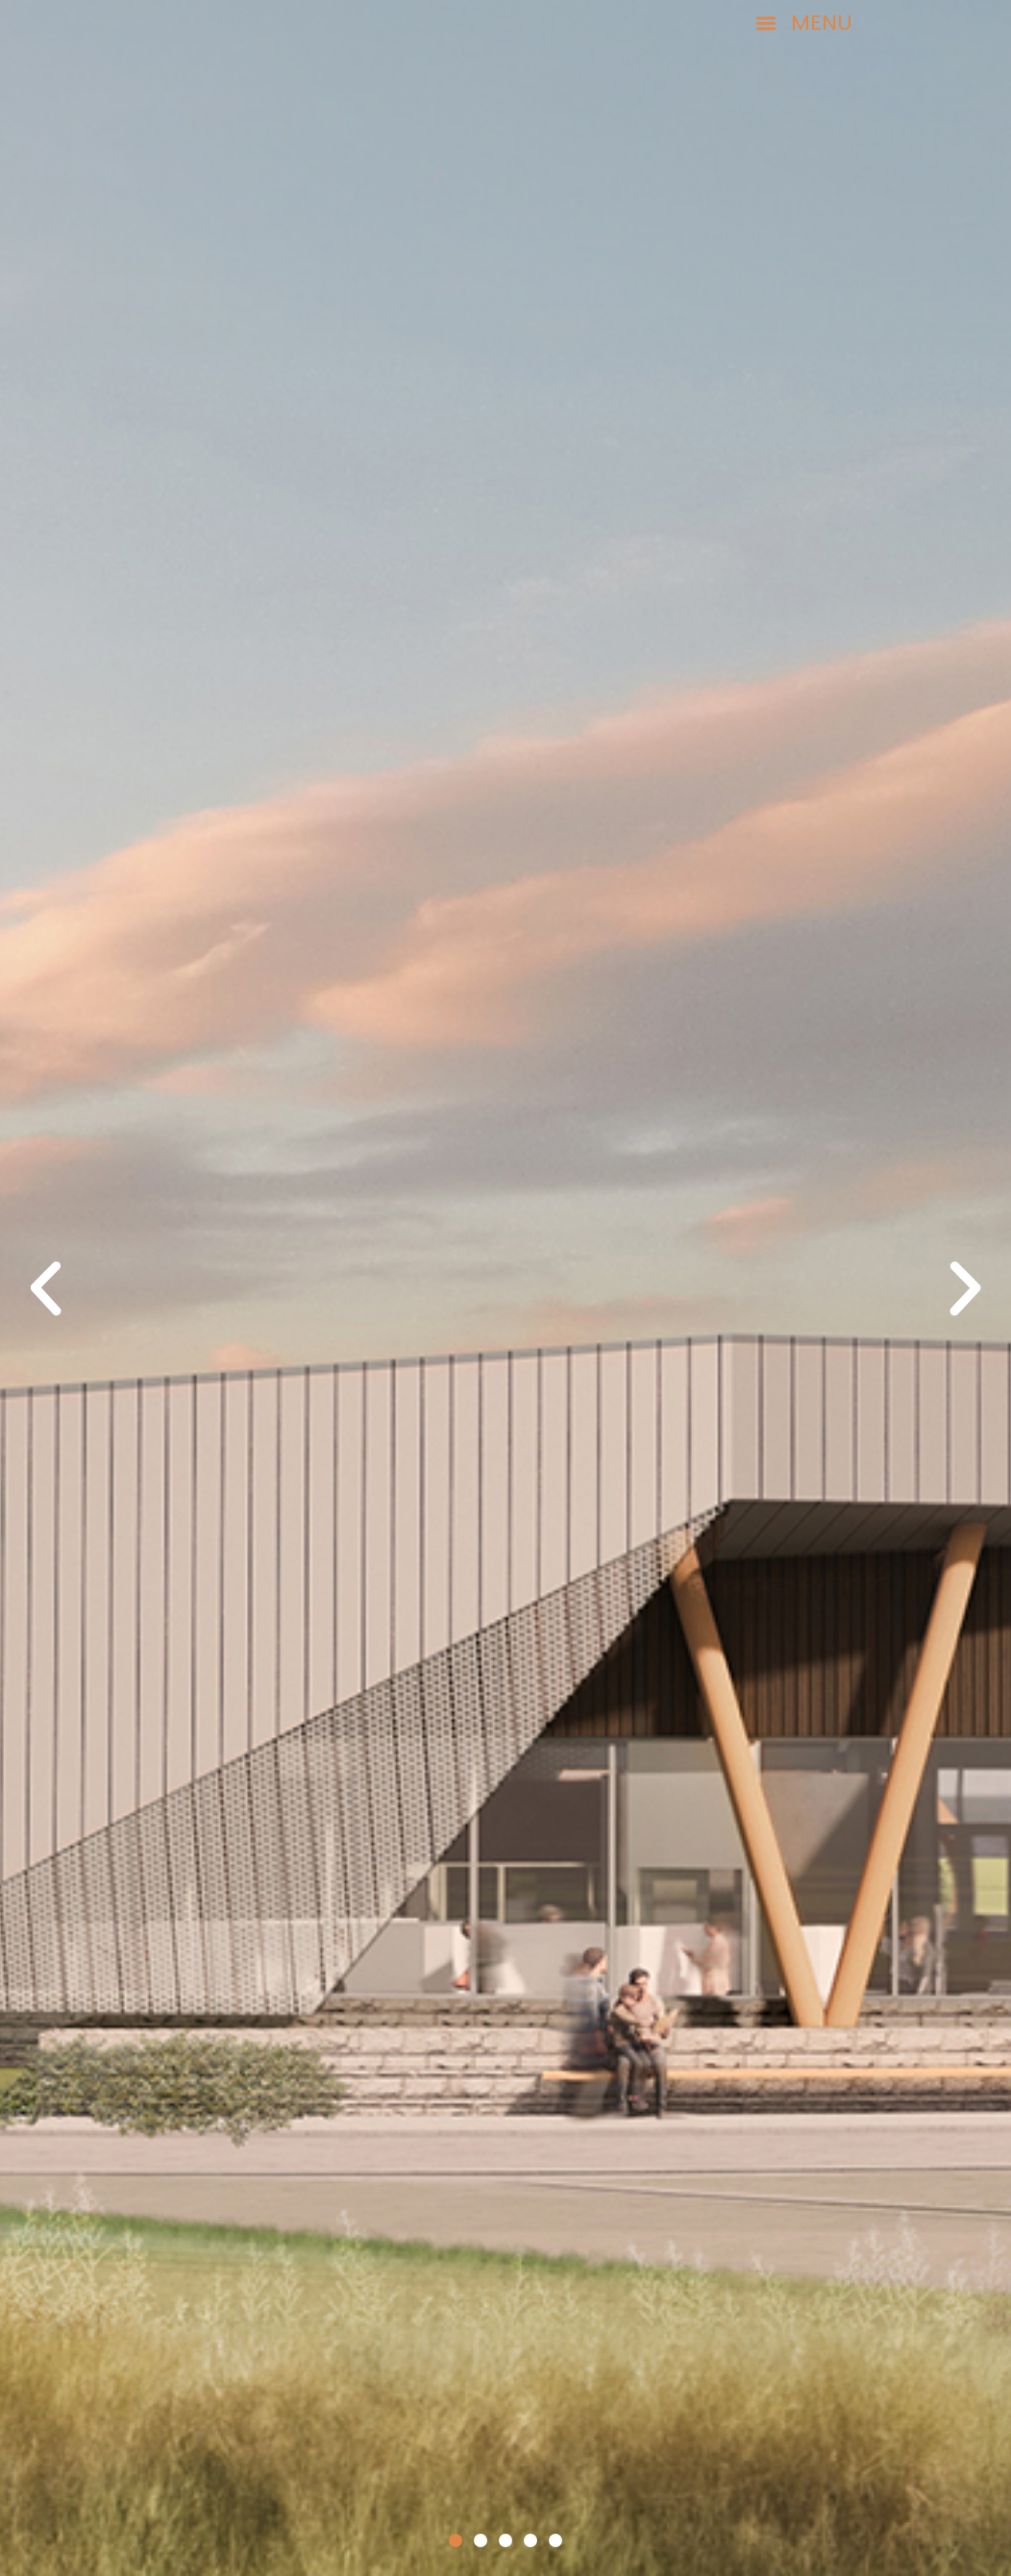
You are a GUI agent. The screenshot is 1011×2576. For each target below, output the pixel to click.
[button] (937, 23)
